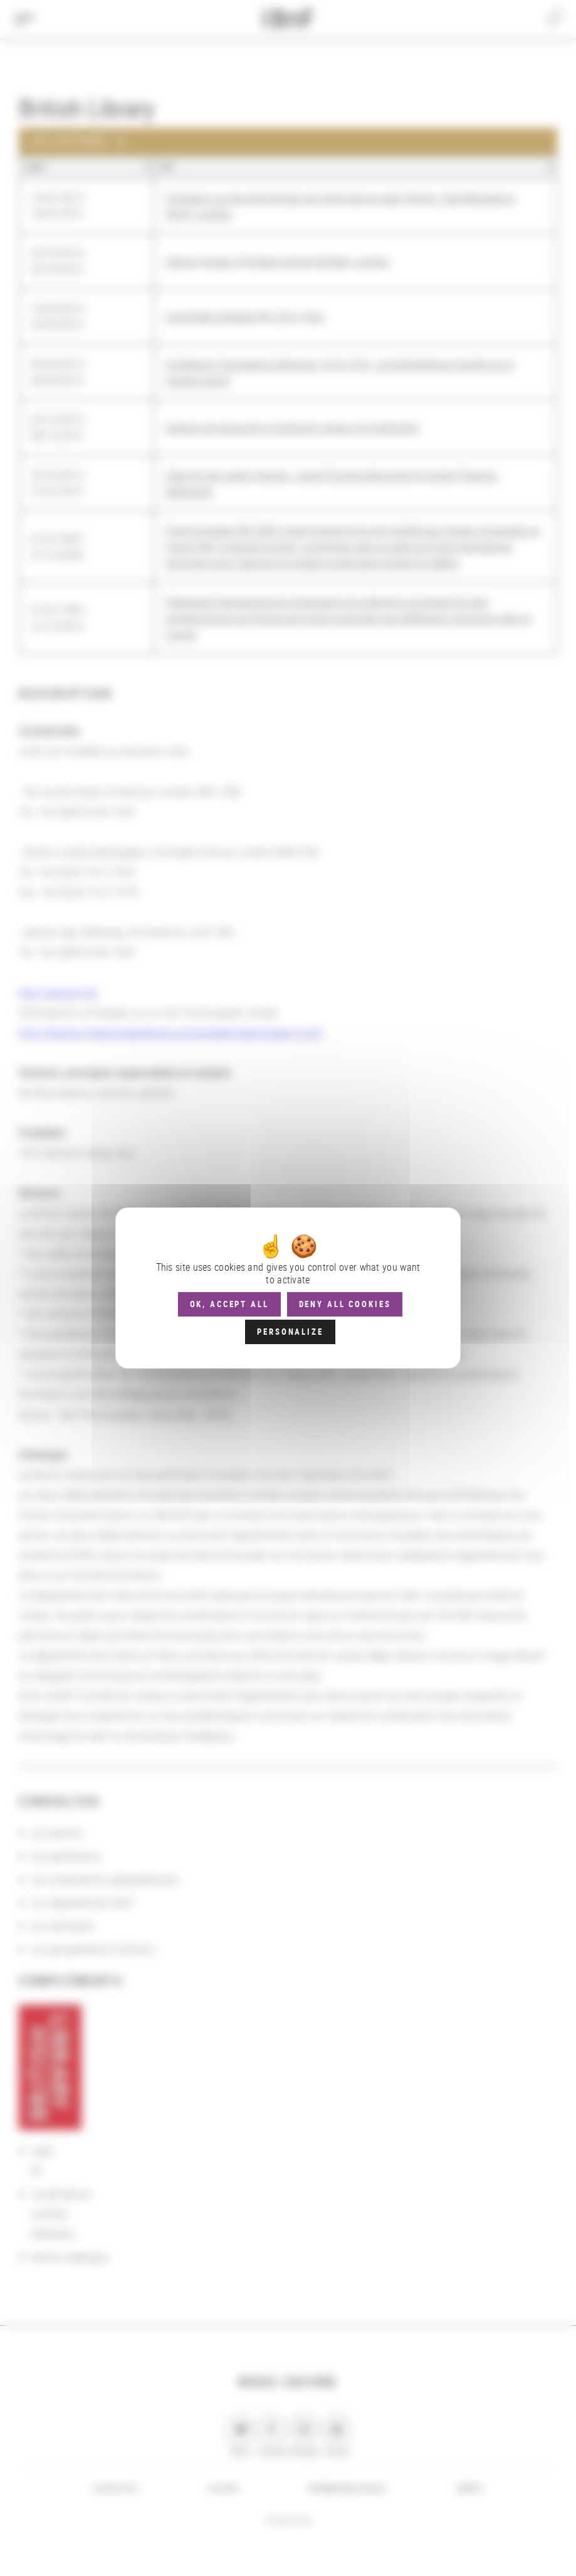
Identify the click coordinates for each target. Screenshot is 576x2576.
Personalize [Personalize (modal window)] (290, 1331)
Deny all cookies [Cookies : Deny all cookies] (345, 1304)
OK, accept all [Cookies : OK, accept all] (229, 1304)
